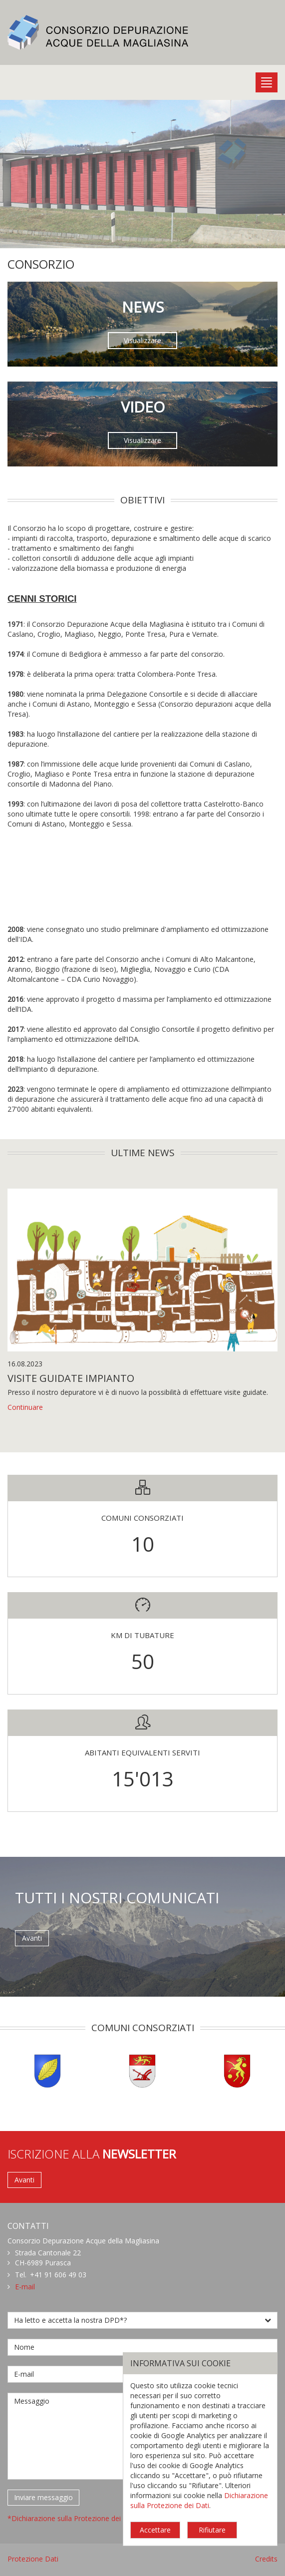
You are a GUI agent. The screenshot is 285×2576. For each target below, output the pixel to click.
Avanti (32, 1938)
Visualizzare (142, 340)
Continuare (25, 1407)
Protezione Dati (32, 2559)
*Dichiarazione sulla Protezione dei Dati (71, 2518)
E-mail (25, 2286)
